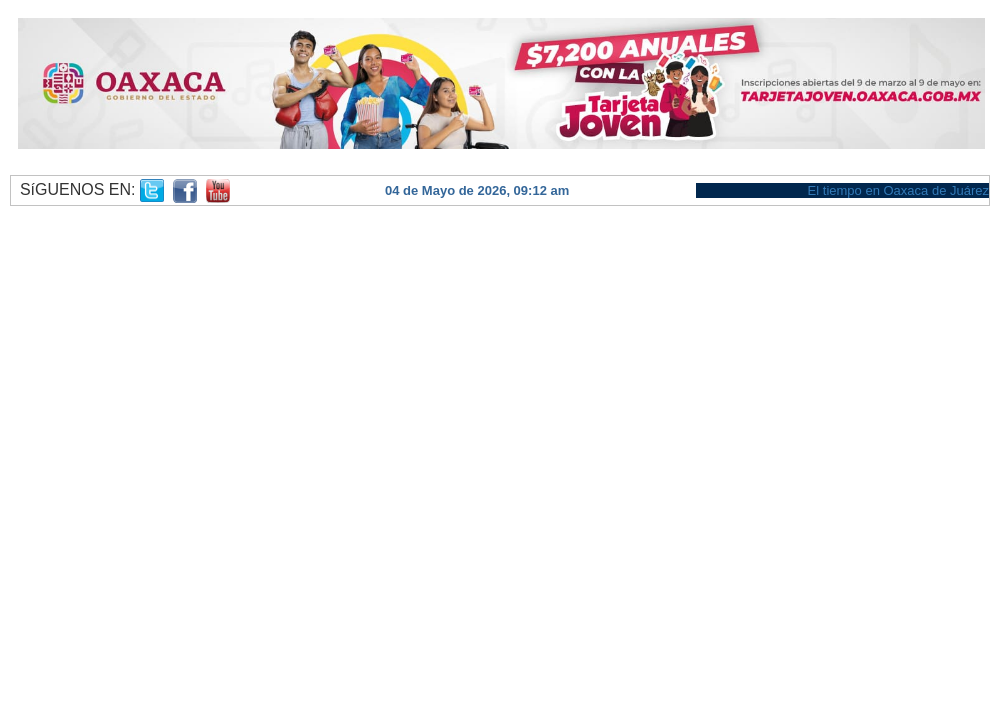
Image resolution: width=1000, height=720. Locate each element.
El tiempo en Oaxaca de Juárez (898, 190)
